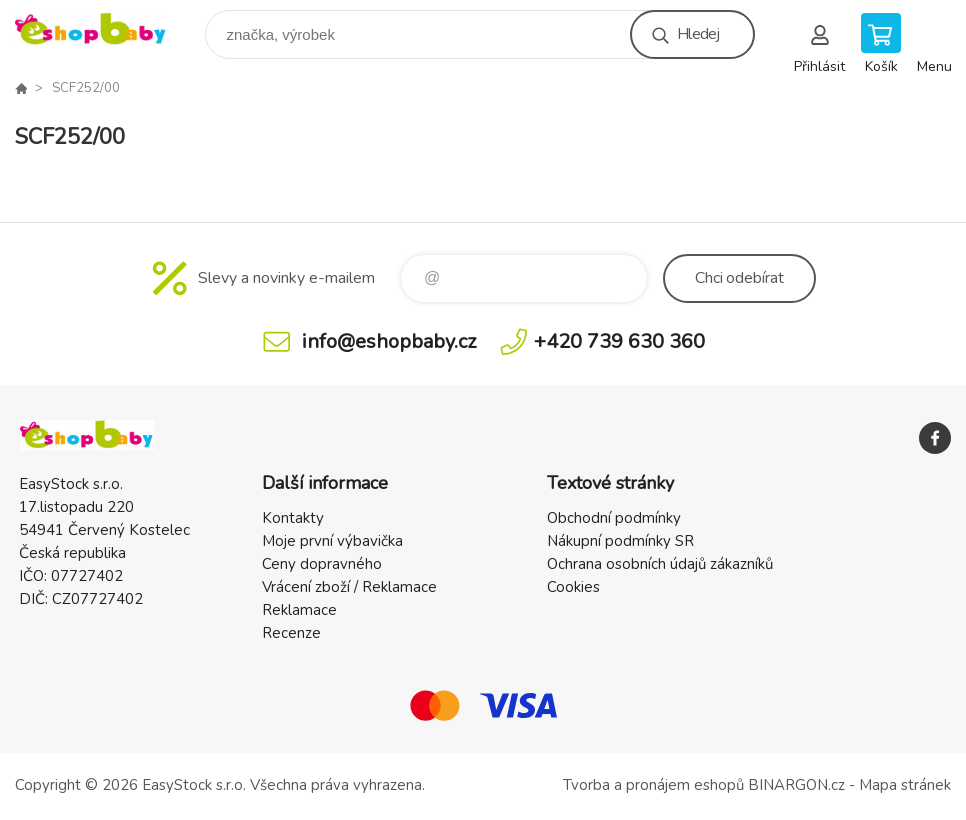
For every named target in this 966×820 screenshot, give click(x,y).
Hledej (698, 34)
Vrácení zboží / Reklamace (349, 587)
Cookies (573, 587)
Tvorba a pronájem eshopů (653, 785)
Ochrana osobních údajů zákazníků (660, 564)
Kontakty (293, 518)
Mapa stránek (905, 785)
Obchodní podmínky (614, 518)
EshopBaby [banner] (103, 29)
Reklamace (299, 610)
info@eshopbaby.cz (389, 341)
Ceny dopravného (322, 564)
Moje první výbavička (332, 541)
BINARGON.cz (796, 785)
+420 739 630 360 (619, 341)
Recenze (291, 633)
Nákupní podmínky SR (620, 541)
